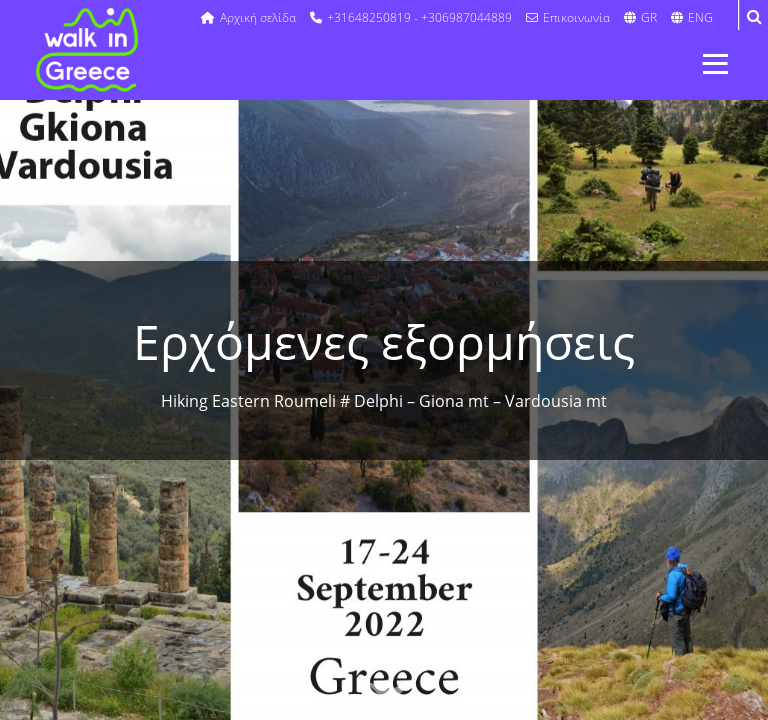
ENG (692, 17)
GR (640, 17)
